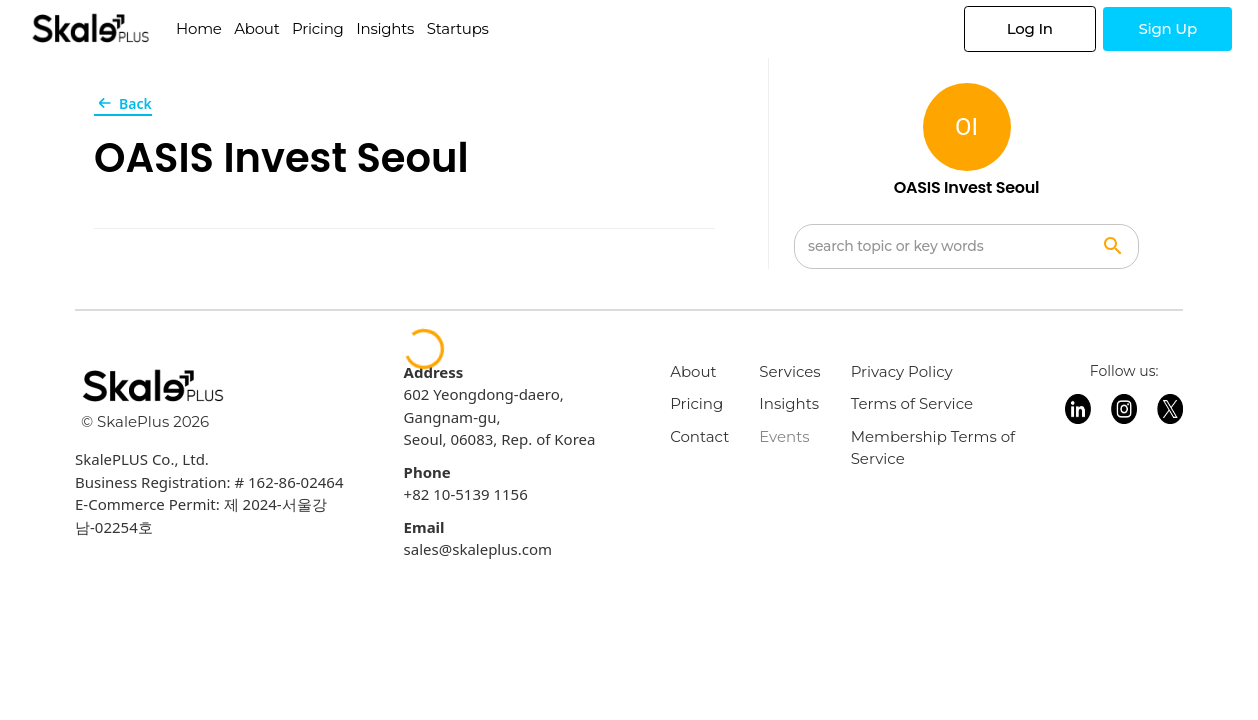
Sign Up (1167, 28)
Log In (1030, 28)
